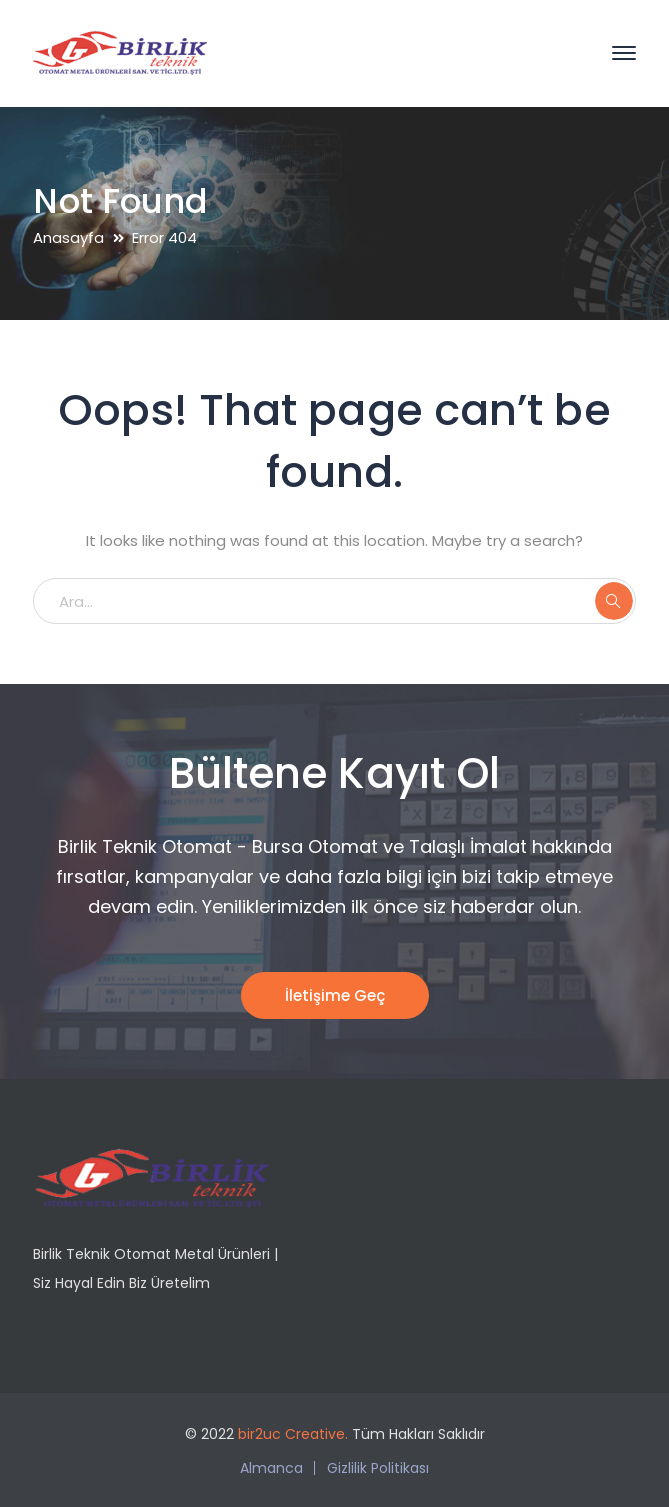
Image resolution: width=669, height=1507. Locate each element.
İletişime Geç (335, 995)
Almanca (271, 1468)
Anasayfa (68, 237)
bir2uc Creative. (293, 1434)
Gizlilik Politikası (378, 1468)
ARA (614, 601)
